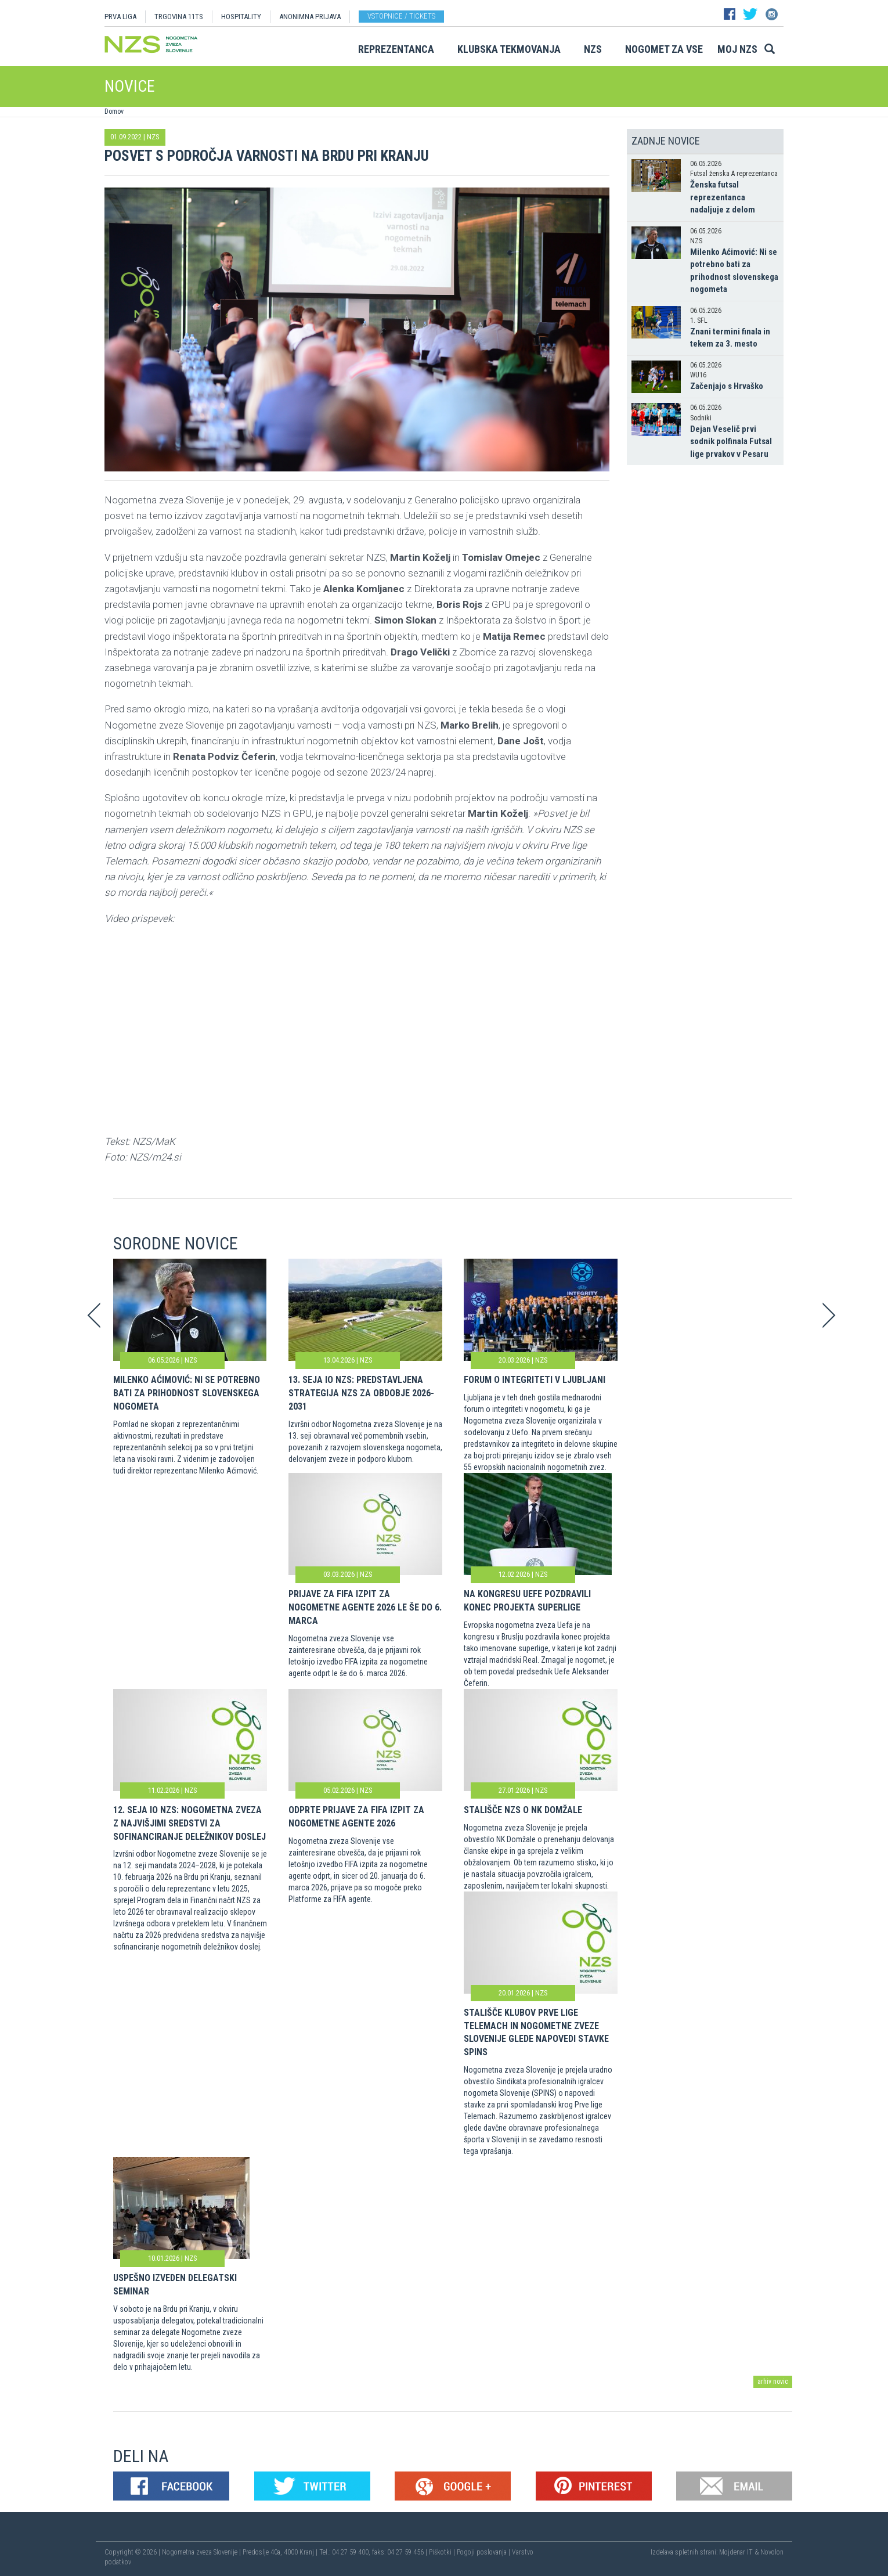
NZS (593, 49)
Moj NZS (737, 49)
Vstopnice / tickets (401, 16)
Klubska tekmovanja (509, 49)
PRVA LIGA (120, 16)
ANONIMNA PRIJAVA (310, 16)
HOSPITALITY (241, 16)
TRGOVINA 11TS (178, 16)
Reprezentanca (396, 49)
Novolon (772, 2552)
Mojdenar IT (736, 2552)
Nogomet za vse (664, 49)
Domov (114, 111)
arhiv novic (772, 2381)
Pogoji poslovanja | (484, 2552)
